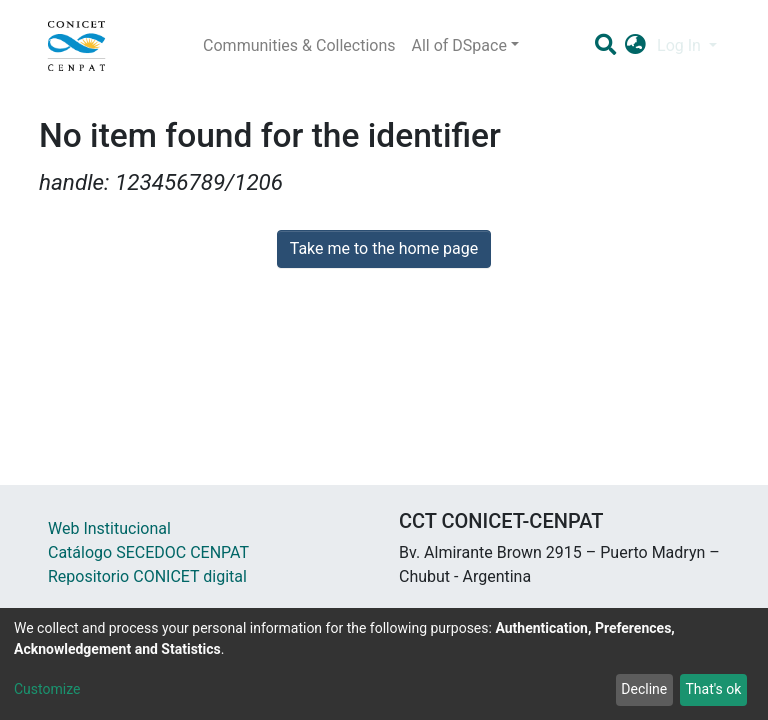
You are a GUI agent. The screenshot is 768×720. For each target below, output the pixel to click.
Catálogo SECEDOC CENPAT (148, 552)
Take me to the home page (384, 248)
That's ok (713, 689)
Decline (644, 689)
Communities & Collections (299, 45)
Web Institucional (109, 528)
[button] (635, 46)
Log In (681, 45)
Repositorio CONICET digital (147, 576)
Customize (47, 689)
